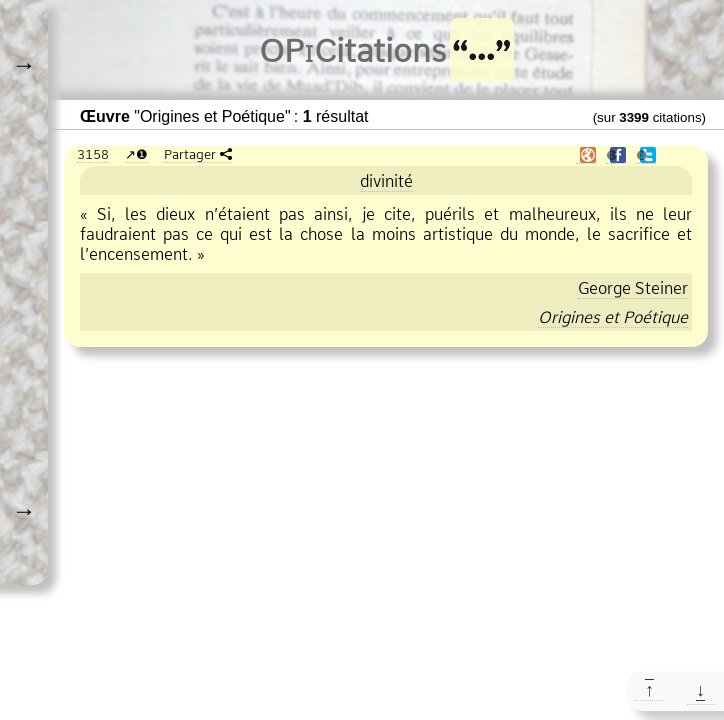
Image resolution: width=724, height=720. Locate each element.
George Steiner (633, 288)
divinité (386, 181)
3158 (93, 154)
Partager (190, 154)
